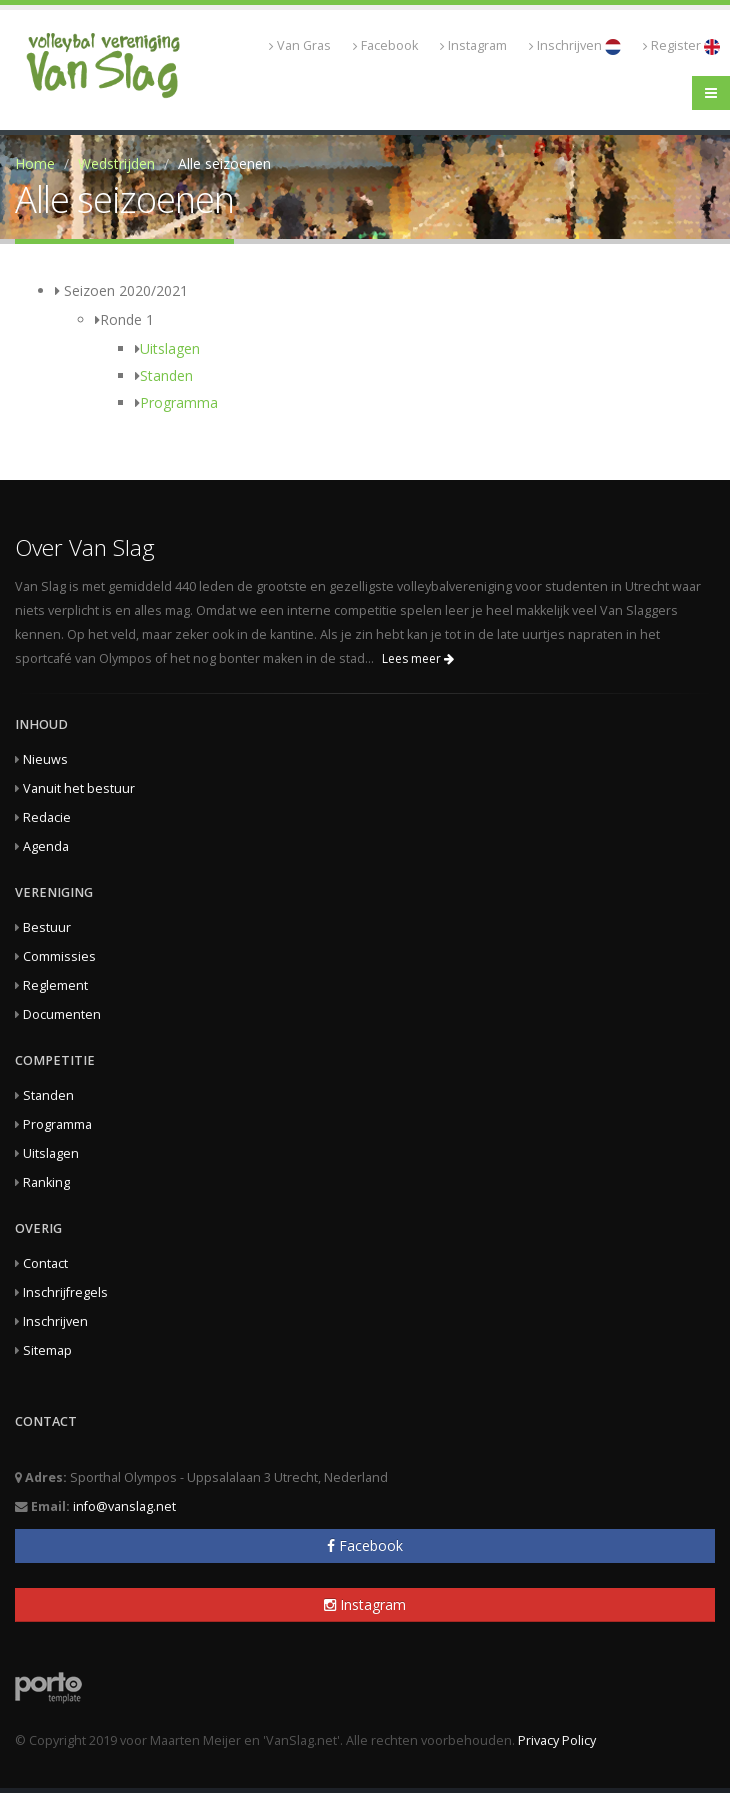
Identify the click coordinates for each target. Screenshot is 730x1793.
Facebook (385, 45)
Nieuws (45, 759)
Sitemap (47, 1350)
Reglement (55, 985)
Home (35, 163)
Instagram (473, 45)
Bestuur (47, 927)
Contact (45, 1263)
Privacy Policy (557, 1740)
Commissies (59, 956)
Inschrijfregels (65, 1292)
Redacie (47, 817)
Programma (179, 402)
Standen (166, 375)
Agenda (46, 846)
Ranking (46, 1182)
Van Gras (300, 45)
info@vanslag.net (124, 1506)
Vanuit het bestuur (79, 788)
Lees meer (418, 658)
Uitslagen (170, 348)
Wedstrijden (116, 163)
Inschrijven (575, 46)
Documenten (62, 1014)
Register (681, 46)
